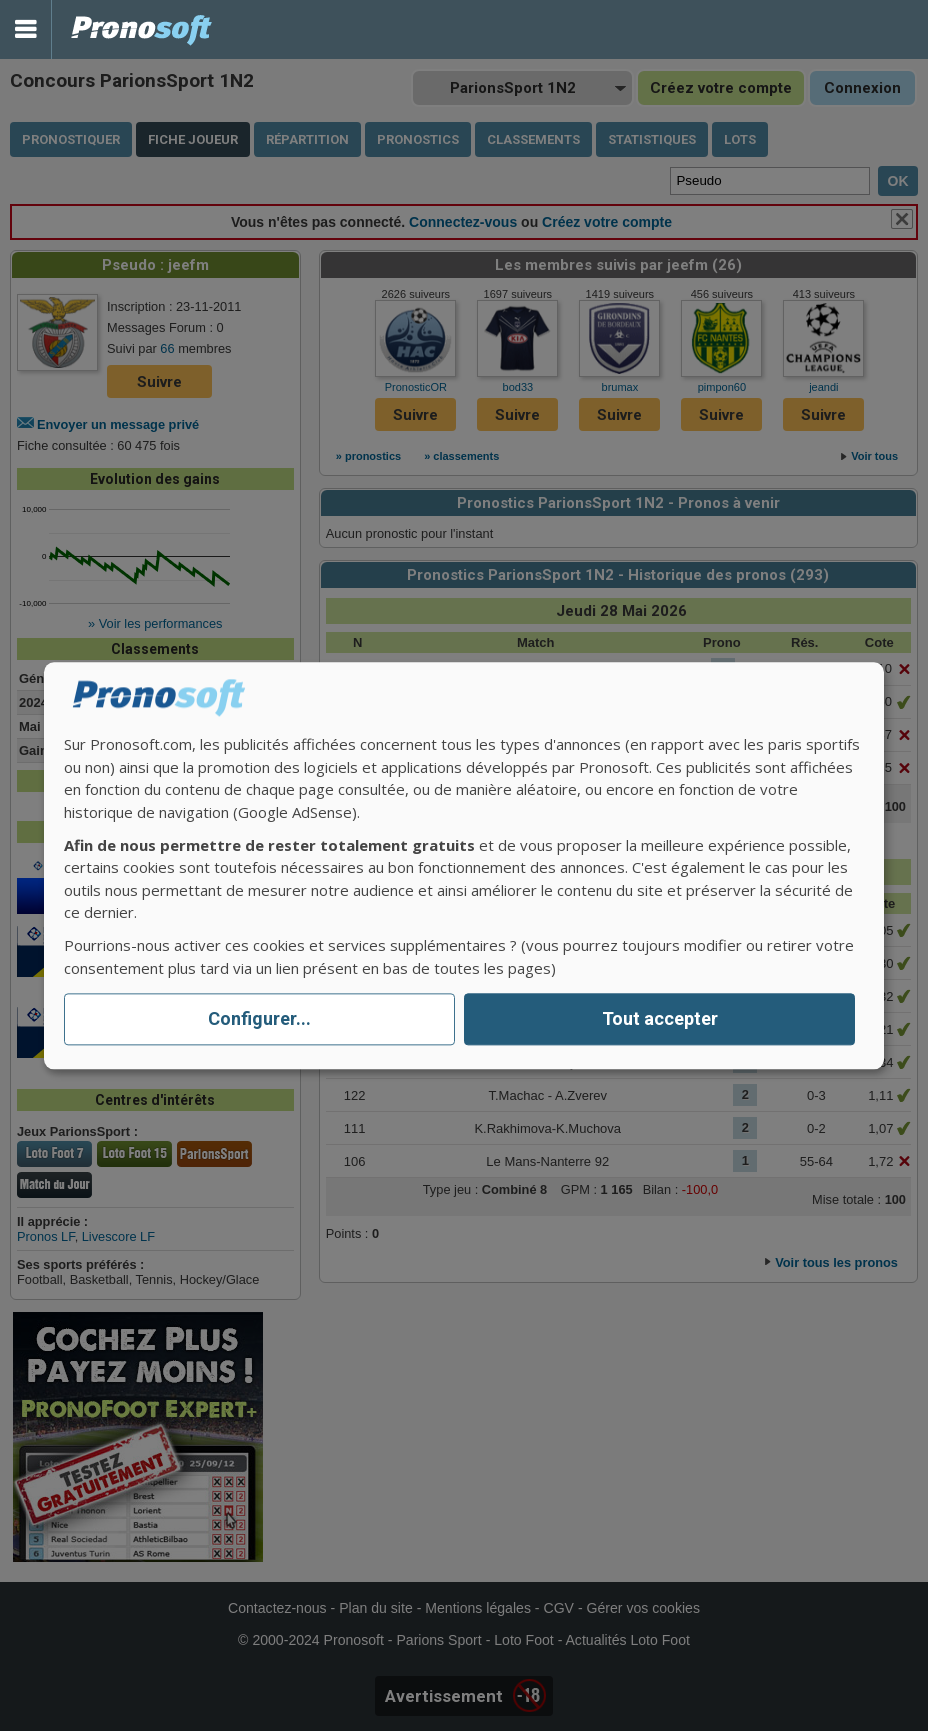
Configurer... (259, 1019)
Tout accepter (660, 1019)
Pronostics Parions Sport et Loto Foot (142, 29)
